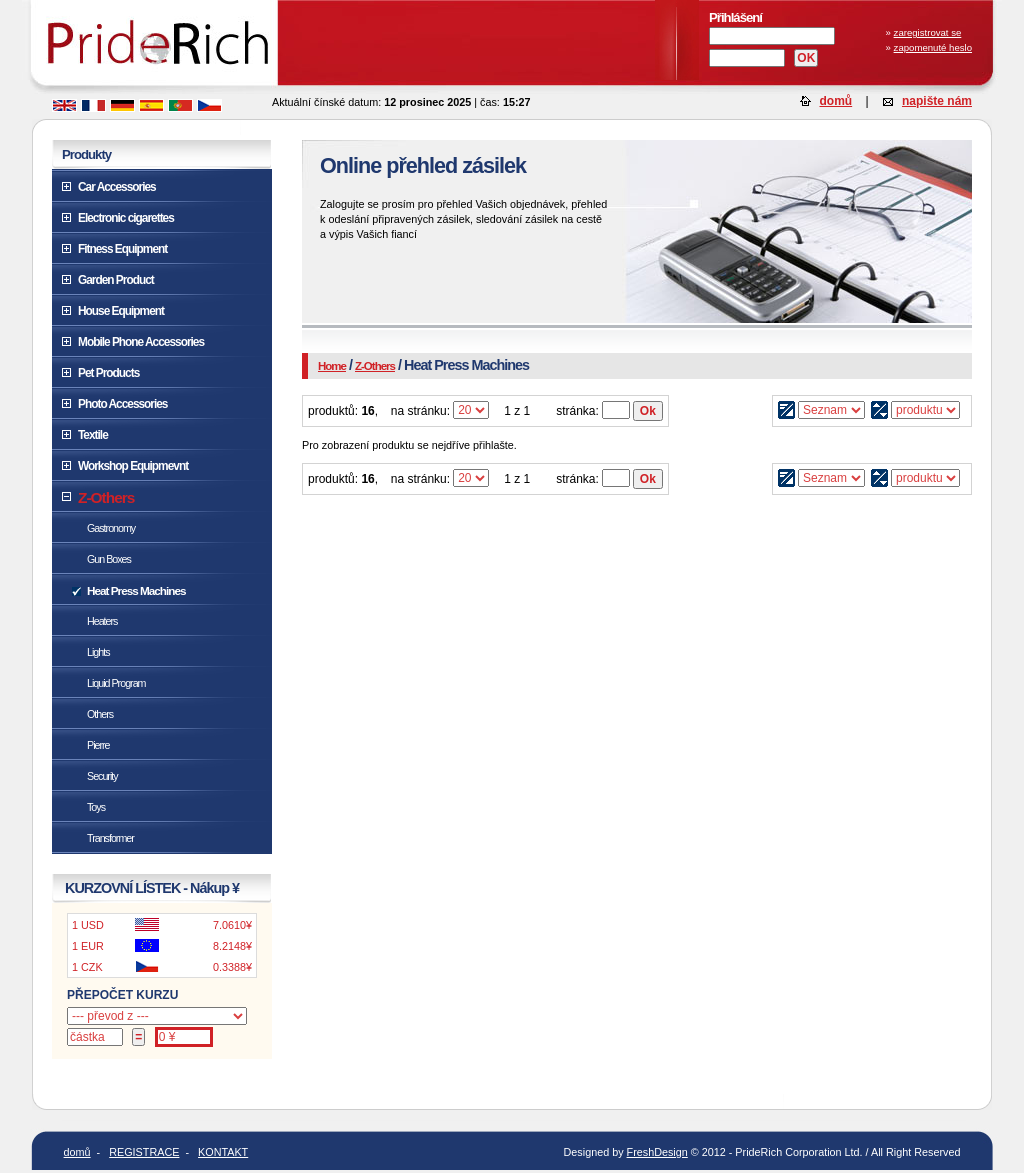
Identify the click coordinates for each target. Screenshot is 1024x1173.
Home (332, 366)
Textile (93, 435)
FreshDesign (657, 1152)
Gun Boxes (109, 559)
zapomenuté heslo (933, 47)
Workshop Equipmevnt (133, 466)
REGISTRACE (144, 1152)
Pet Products (108, 373)
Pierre (98, 745)
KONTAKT (223, 1152)
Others (100, 714)
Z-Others (375, 366)
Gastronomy (111, 528)
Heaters (102, 621)
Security (102, 776)
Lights (98, 652)
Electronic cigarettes (126, 218)
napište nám (937, 101)
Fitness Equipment (122, 249)
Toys (96, 807)
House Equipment (121, 311)
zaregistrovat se (928, 32)
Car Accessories (117, 187)
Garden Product (116, 280)
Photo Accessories (122, 404)
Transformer (110, 838)
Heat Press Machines (136, 590)
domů (836, 101)
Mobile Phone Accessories (141, 342)
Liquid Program (116, 683)
